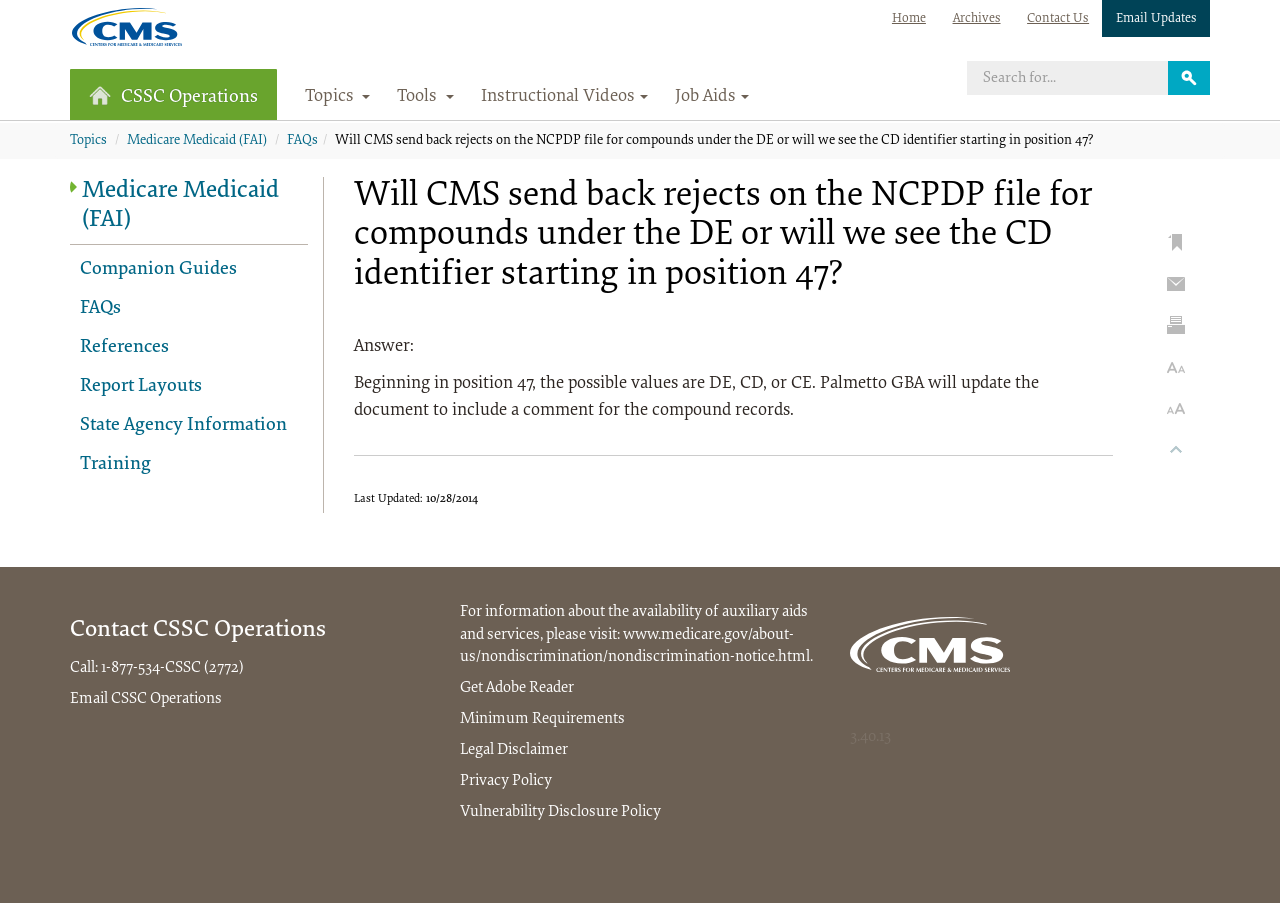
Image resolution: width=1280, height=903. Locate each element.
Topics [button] (338, 97)
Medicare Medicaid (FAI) (197, 141)
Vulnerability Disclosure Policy (560, 812)
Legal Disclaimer (514, 750)
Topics (88, 141)
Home (909, 18)
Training (115, 464)
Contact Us (1058, 18)
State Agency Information (183, 425)
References (124, 347)
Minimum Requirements (542, 719)
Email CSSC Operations (146, 699)
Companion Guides (158, 269)
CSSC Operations (173, 96)
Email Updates (1156, 18)
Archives (977, 18)
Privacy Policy (506, 781)
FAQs (302, 141)
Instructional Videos (564, 97)
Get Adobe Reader (517, 688)
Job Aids (712, 97)
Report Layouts (141, 386)
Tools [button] (425, 97)
